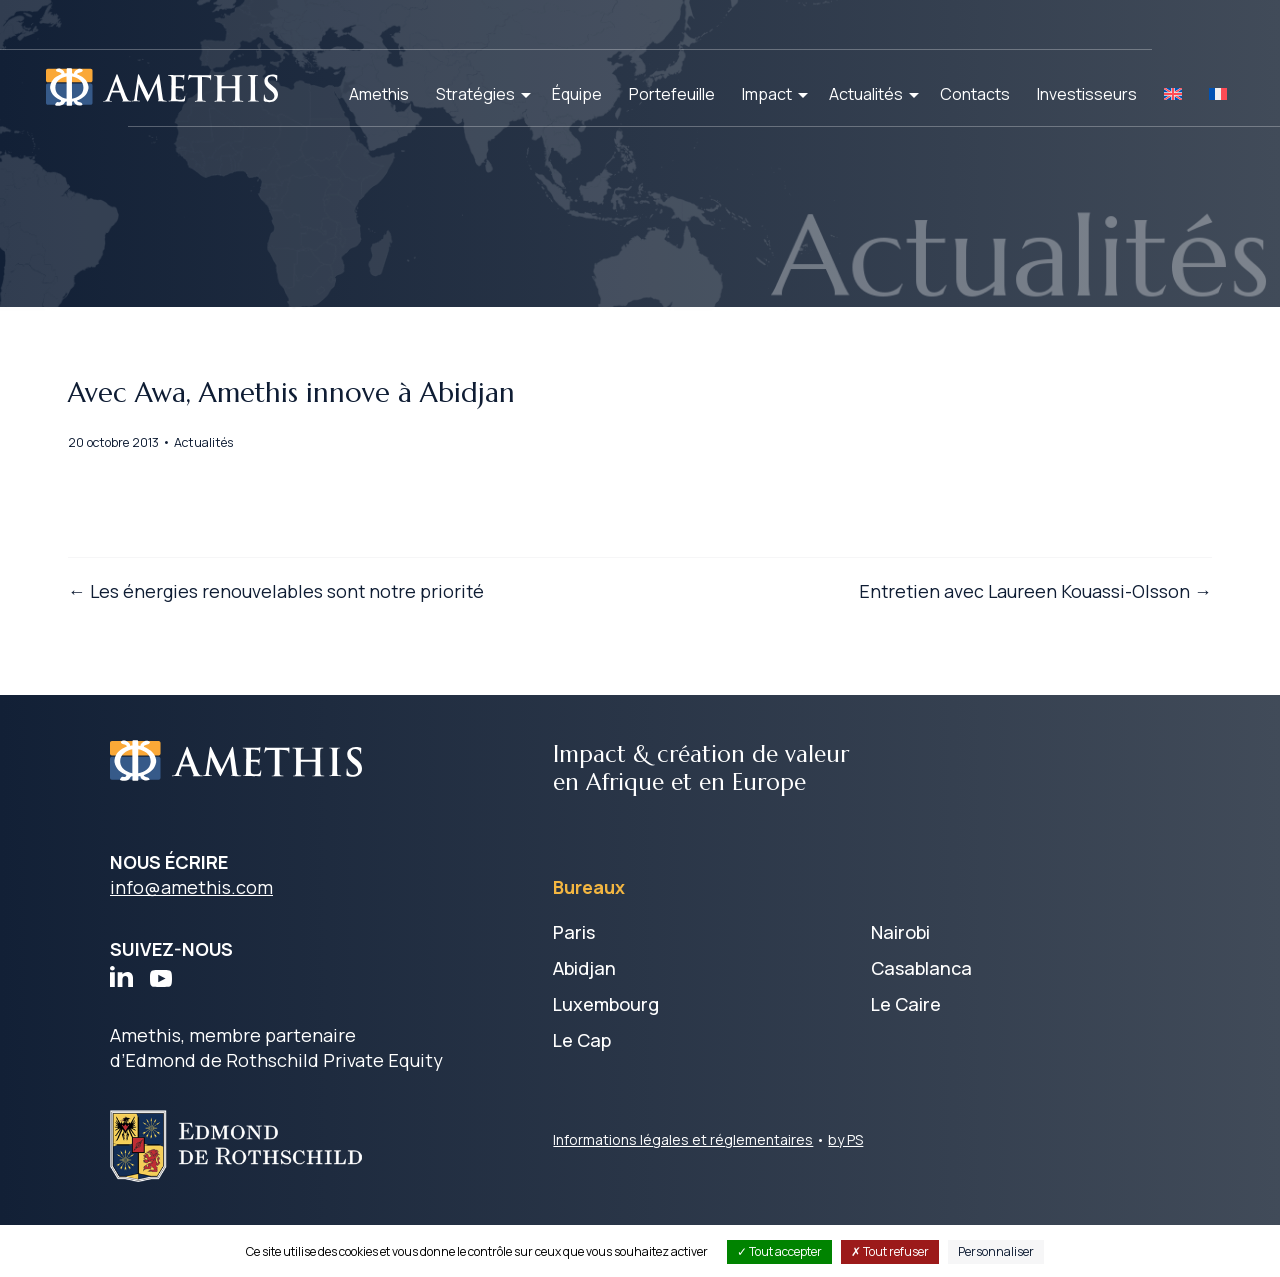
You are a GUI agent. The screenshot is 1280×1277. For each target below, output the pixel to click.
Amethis (379, 94)
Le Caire (906, 1052)
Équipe (577, 94)
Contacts (975, 94)
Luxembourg (606, 1052)
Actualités (866, 94)
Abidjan (584, 1016)
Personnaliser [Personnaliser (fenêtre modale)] (996, 1251)
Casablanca (921, 1016)
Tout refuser (890, 1251)
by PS (845, 1187)
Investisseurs (1087, 94)
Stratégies (475, 94)
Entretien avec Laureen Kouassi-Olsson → (991, 634)
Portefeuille (672, 94)
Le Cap (582, 1088)
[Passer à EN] (1173, 94)
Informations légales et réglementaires (683, 1187)
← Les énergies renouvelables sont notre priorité (320, 634)
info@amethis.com (191, 936)
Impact (767, 94)
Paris (574, 980)
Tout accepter (779, 1251)
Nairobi (900, 980)
